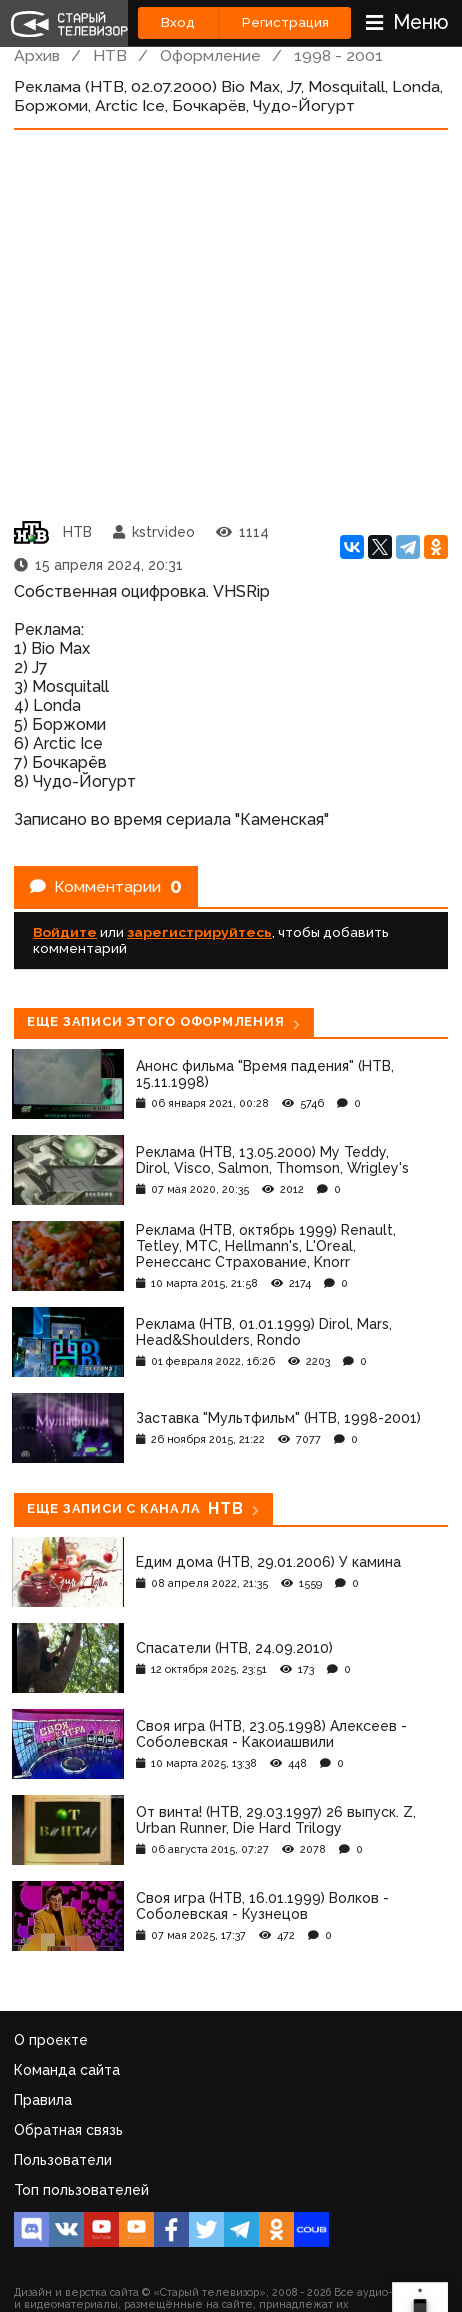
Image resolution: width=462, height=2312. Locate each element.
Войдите (65, 932)
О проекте (51, 2040)
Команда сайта (67, 2070)
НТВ (110, 55)
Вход (178, 22)
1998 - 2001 (338, 55)
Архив (37, 55)
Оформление (210, 55)
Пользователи (63, 2160)
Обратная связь (68, 2130)
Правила (43, 2100)
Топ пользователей (81, 2190)
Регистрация (285, 22)
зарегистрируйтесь (199, 932)
